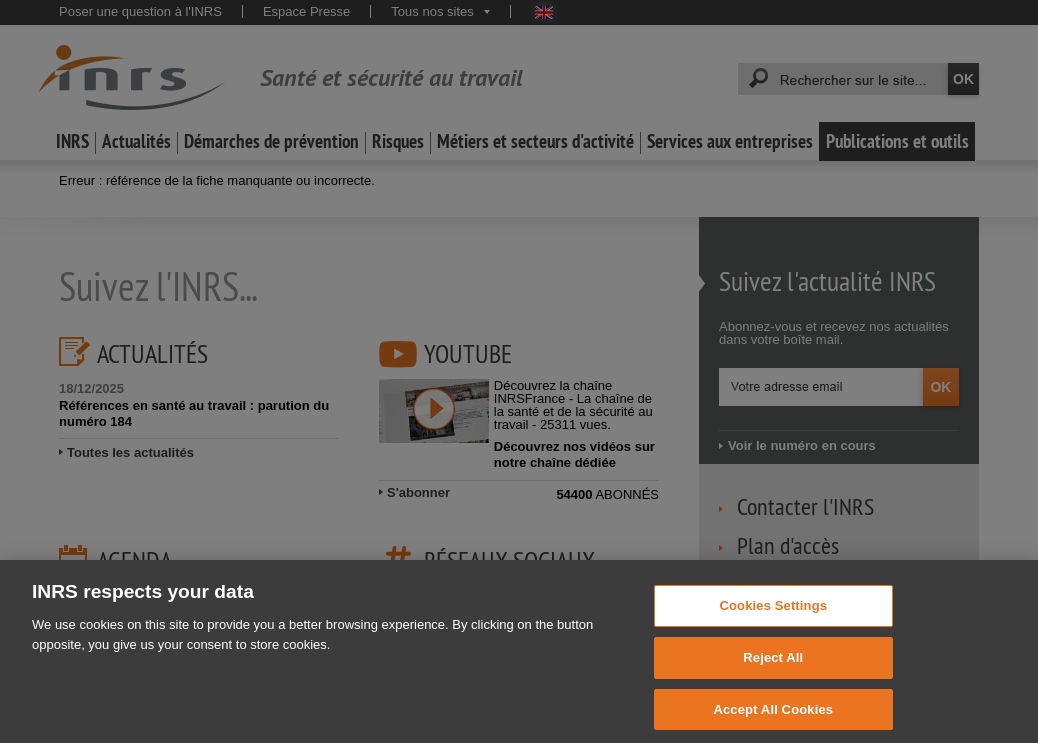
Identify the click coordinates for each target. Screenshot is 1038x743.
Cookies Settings (774, 615)
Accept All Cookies (773, 718)
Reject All (773, 667)
